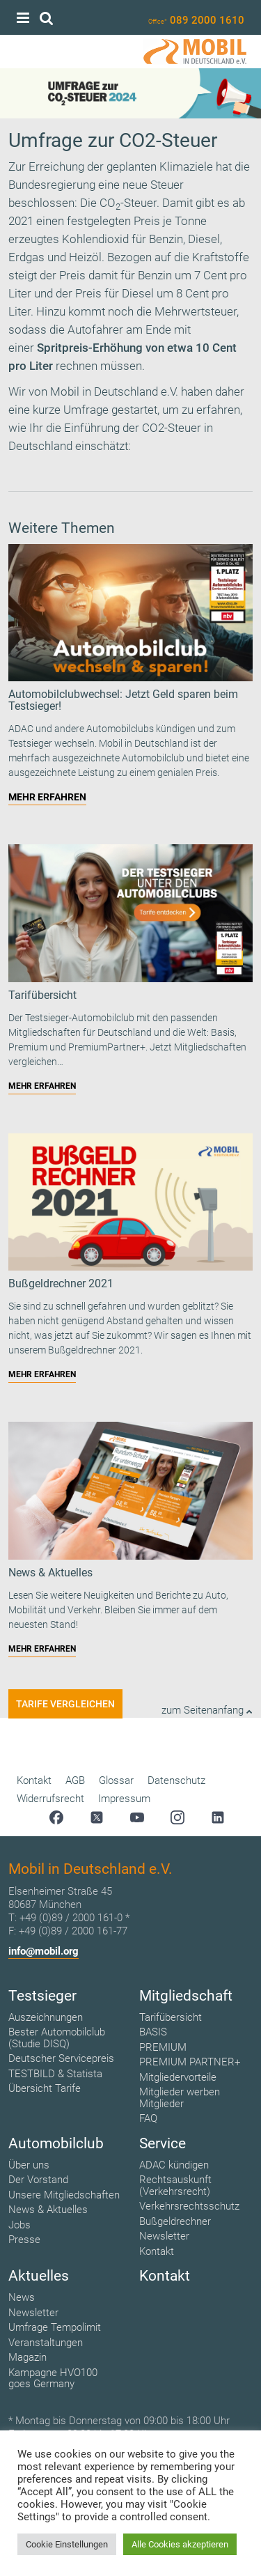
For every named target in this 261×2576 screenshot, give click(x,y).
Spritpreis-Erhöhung (90, 348)
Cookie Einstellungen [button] (67, 2544)
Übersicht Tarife (44, 2088)
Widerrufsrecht (50, 1798)
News (21, 2297)
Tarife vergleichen (65, 1703)
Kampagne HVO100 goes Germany (52, 2378)
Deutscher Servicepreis (61, 2058)
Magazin (27, 2357)
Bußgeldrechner (175, 2221)
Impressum (124, 1798)
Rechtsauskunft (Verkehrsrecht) (175, 2185)
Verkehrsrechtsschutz (189, 2206)
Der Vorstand (38, 2179)
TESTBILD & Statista (55, 2073)
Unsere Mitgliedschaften (64, 2195)
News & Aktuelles (48, 2209)
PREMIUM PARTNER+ (189, 2062)
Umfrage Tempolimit (54, 2327)
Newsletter (164, 2236)
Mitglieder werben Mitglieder (179, 2098)
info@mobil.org (43, 1951)
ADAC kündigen (174, 2165)
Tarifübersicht (170, 2017)
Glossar (116, 1780)
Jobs (19, 2225)
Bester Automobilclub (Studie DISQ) (56, 2038)
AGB (75, 1780)
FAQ (148, 2118)
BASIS (153, 2032)
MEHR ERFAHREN (47, 796)
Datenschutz (176, 1780)
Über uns (28, 2165)
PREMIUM (163, 2047)
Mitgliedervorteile (177, 2077)
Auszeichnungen (45, 2017)
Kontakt (34, 1780)
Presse (24, 2239)
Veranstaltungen (45, 2342)
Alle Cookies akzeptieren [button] (180, 2544)
